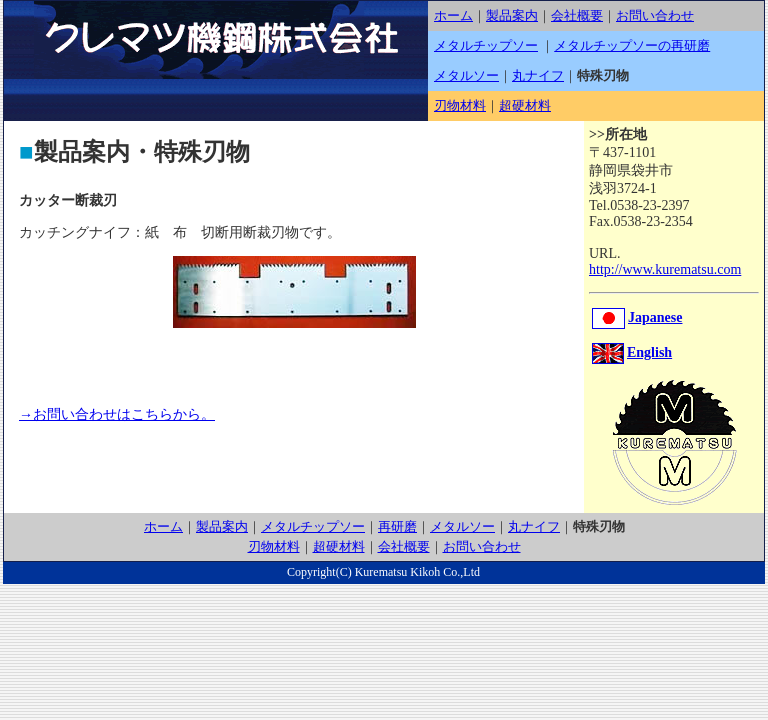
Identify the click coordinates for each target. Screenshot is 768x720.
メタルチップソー (486, 45)
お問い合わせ (655, 15)
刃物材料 (460, 105)
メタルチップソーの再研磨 (632, 45)
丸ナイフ (538, 75)
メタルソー (466, 75)
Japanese (637, 317)
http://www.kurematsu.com (665, 269)
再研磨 (397, 526)
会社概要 (577, 15)
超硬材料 (525, 105)
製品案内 (512, 15)
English (632, 352)
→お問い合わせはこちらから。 (117, 414)
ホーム (453, 15)
